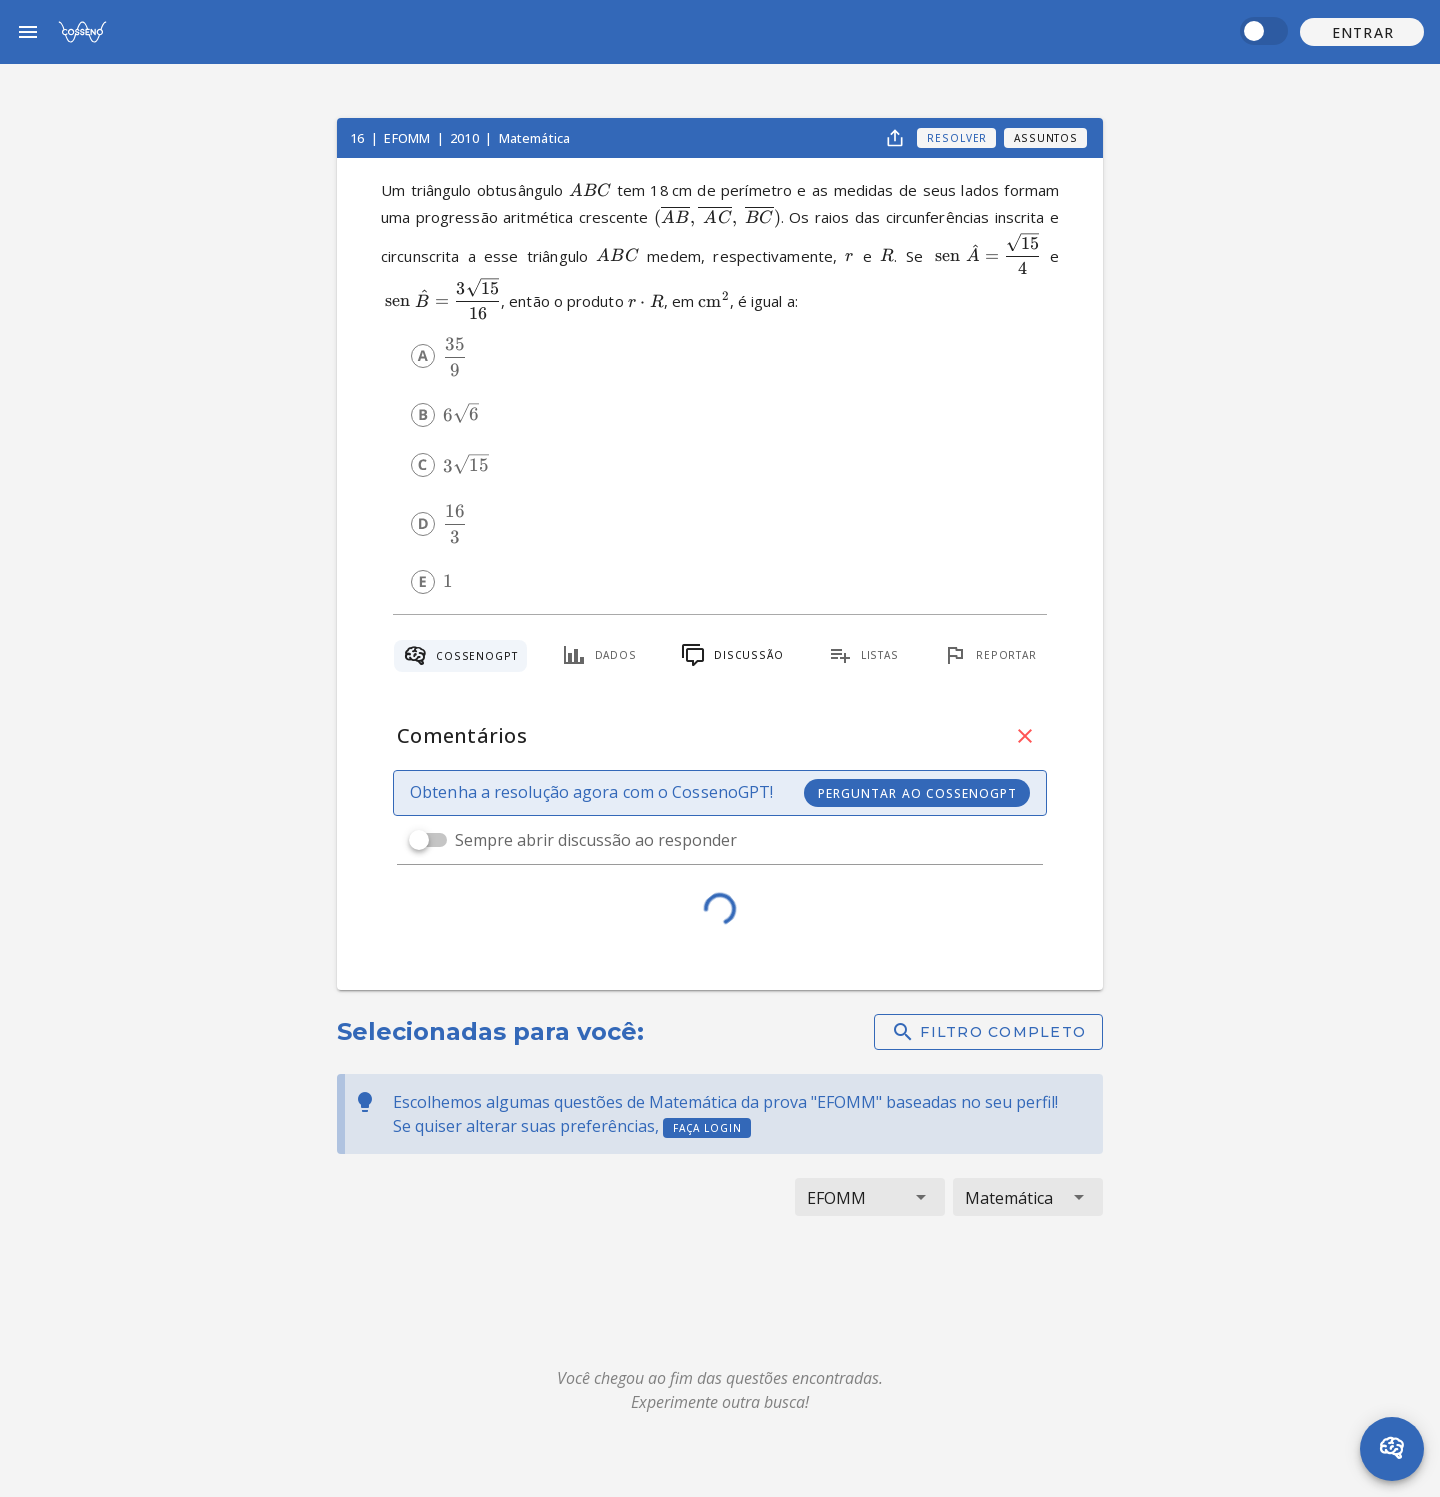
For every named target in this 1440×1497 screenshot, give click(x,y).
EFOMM (408, 138)
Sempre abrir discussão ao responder (596, 840)
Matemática (535, 138)
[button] (1362, 32)
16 (358, 138)
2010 (466, 138)
